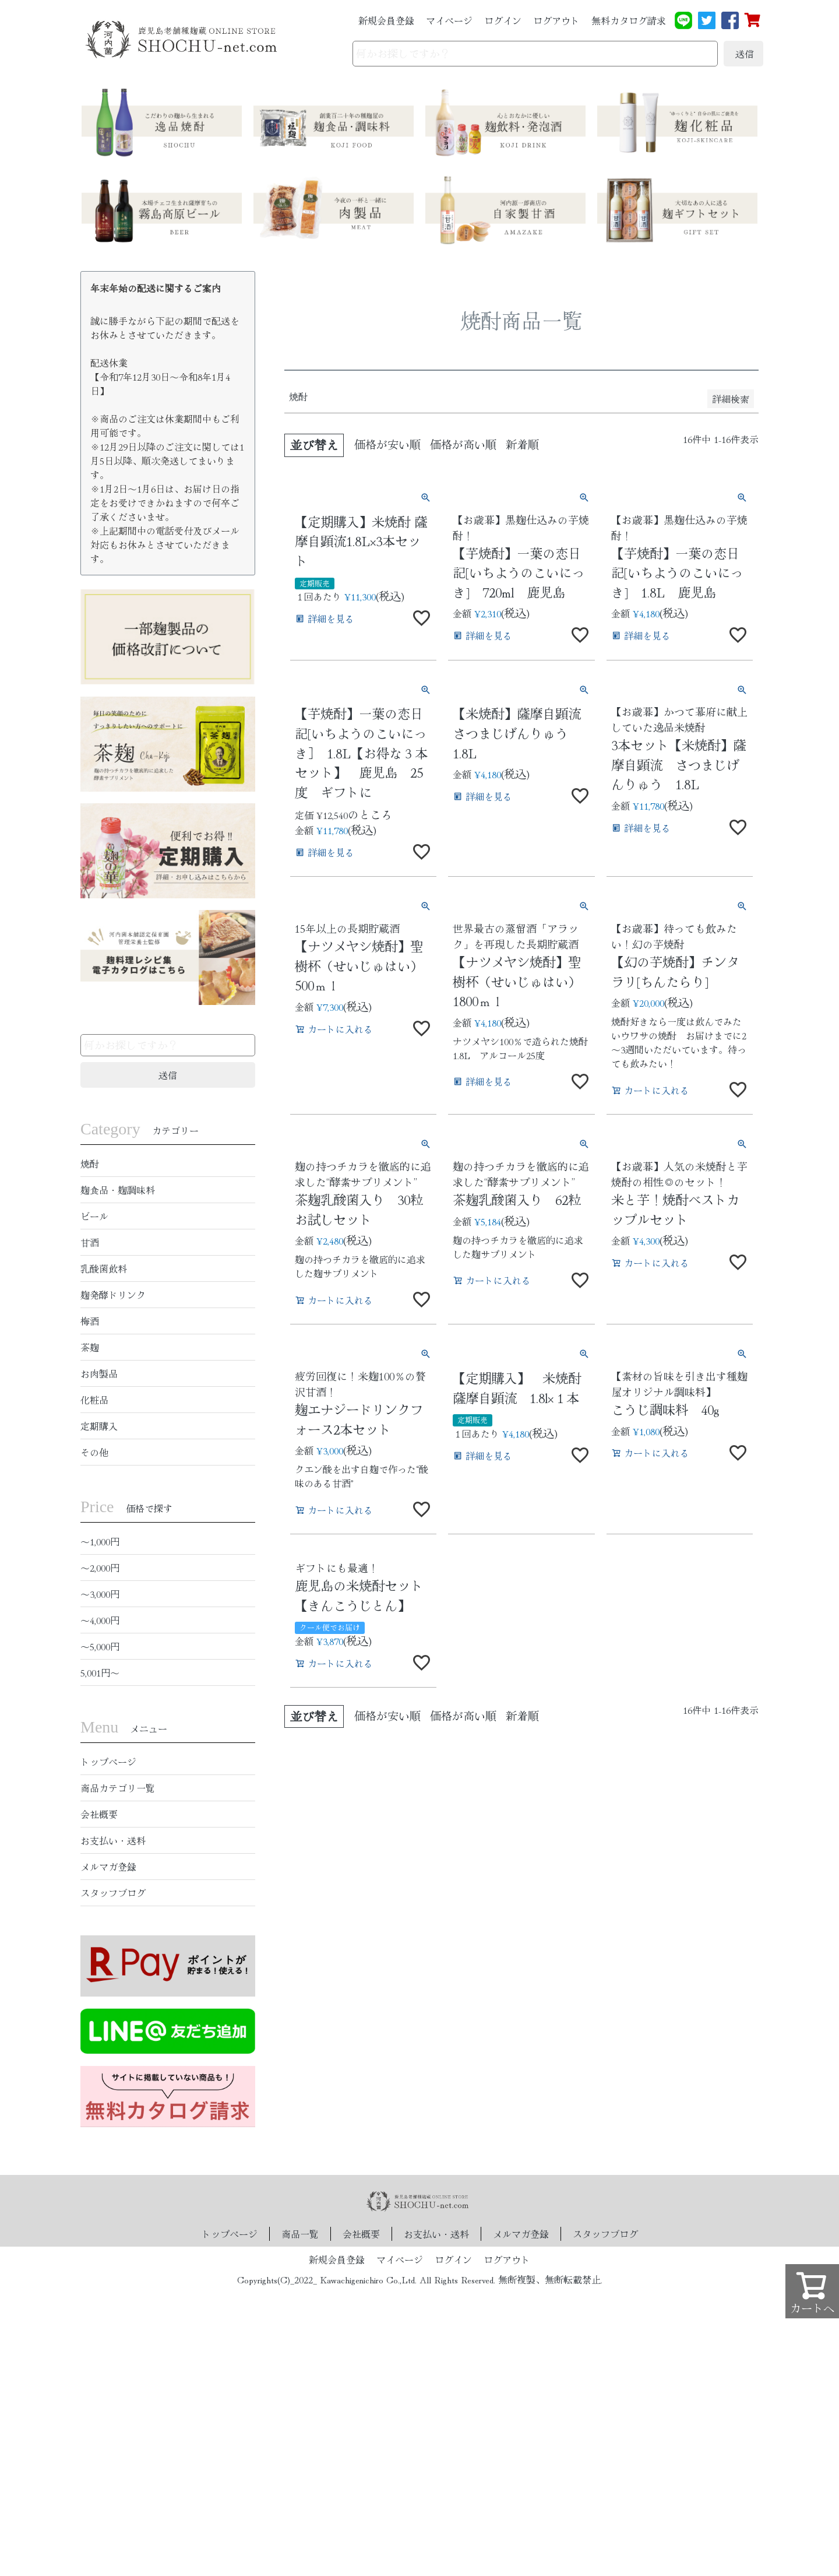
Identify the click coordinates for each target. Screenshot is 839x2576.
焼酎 (89, 1164)
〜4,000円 (99, 1620)
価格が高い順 (463, 444)
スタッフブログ (113, 1893)
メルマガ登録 (108, 1867)
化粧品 (94, 1400)
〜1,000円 (99, 1541)
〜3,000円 (99, 1594)
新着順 (522, 444)
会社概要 (99, 1814)
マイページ (449, 20)
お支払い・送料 (113, 1840)
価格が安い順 (387, 444)
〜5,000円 (99, 1646)
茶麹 (89, 1347)
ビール (94, 1216)
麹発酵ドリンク (113, 1295)
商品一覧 (300, 2234)
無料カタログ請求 (628, 20)
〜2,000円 (99, 1568)
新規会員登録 (386, 20)
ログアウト (556, 20)
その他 (94, 1452)
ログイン (502, 20)
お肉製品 (99, 1373)
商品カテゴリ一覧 (117, 1788)
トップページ (108, 1762)
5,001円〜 (99, 1672)
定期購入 (99, 1426)
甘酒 (89, 1242)
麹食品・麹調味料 (117, 1190)
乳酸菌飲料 (103, 1268)
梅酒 (89, 1321)
